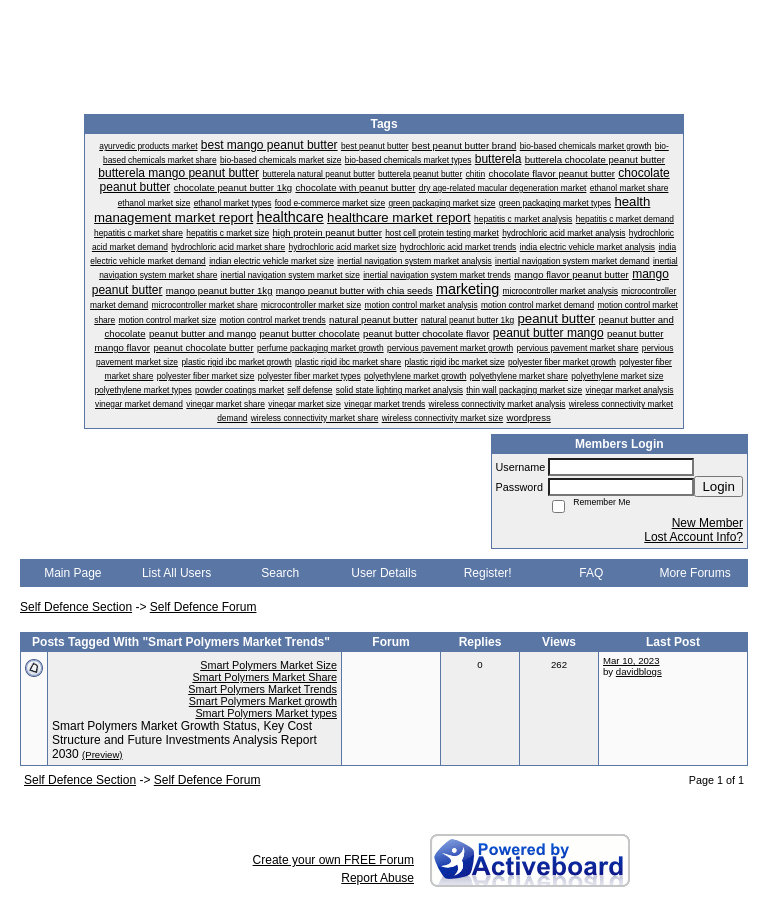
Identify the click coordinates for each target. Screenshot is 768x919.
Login (718, 486)
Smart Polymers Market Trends (262, 689)
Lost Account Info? (693, 537)
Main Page (72, 573)
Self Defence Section (76, 607)
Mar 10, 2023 (631, 660)
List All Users (176, 573)
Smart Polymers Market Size (268, 665)
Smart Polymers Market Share (264, 677)
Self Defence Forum (203, 607)
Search (280, 573)
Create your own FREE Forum (333, 860)
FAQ (591, 573)
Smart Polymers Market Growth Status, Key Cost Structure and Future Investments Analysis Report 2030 (184, 740)
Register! (488, 573)
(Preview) (102, 754)
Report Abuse (377, 878)
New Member (707, 523)
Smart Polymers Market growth (263, 701)
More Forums (694, 573)
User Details (383, 573)
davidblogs (639, 671)
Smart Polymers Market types (266, 713)
